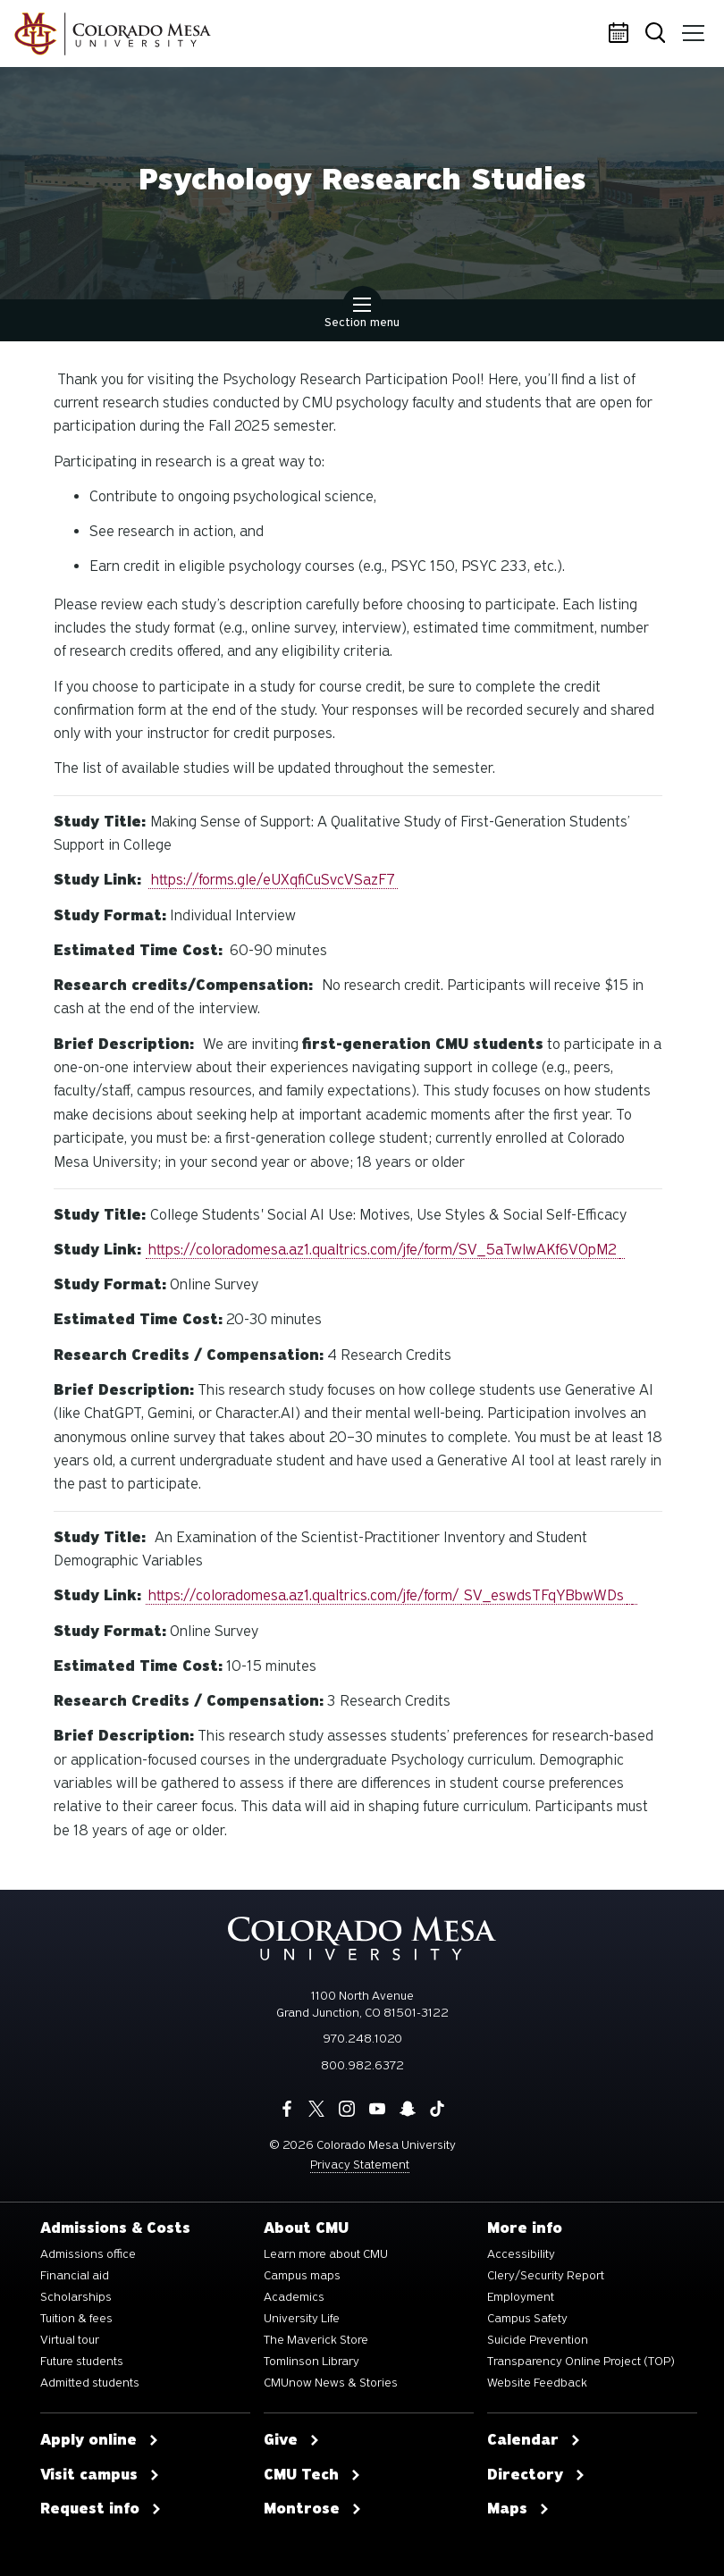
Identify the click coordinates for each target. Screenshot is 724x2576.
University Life (302, 2319)
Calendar (621, 34)
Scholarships (76, 2297)
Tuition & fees (76, 2319)
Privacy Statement (359, 2164)
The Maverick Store (316, 2340)
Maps (518, 2509)
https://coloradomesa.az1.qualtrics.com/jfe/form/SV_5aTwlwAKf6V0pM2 (382, 1249)
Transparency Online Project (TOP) (581, 2361)
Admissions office (88, 2254)
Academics (294, 2297)
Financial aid (74, 2276)
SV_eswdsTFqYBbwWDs (544, 1595)
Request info (101, 2509)
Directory (536, 2475)
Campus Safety (527, 2319)
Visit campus (100, 2475)
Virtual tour (69, 2340)
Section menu (362, 314)
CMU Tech (312, 2475)
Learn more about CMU (326, 2254)
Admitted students (89, 2383)
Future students (81, 2361)
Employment (520, 2297)
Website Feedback (537, 2383)
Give (292, 2440)
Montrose (313, 2509)
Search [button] (657, 34)
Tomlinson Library (311, 2361)
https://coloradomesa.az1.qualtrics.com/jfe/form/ (303, 1595)
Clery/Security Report (545, 2276)
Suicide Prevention (537, 2340)
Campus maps (302, 2276)
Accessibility (521, 2254)
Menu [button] (689, 27)
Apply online (99, 2440)
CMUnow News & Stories (331, 2383)
